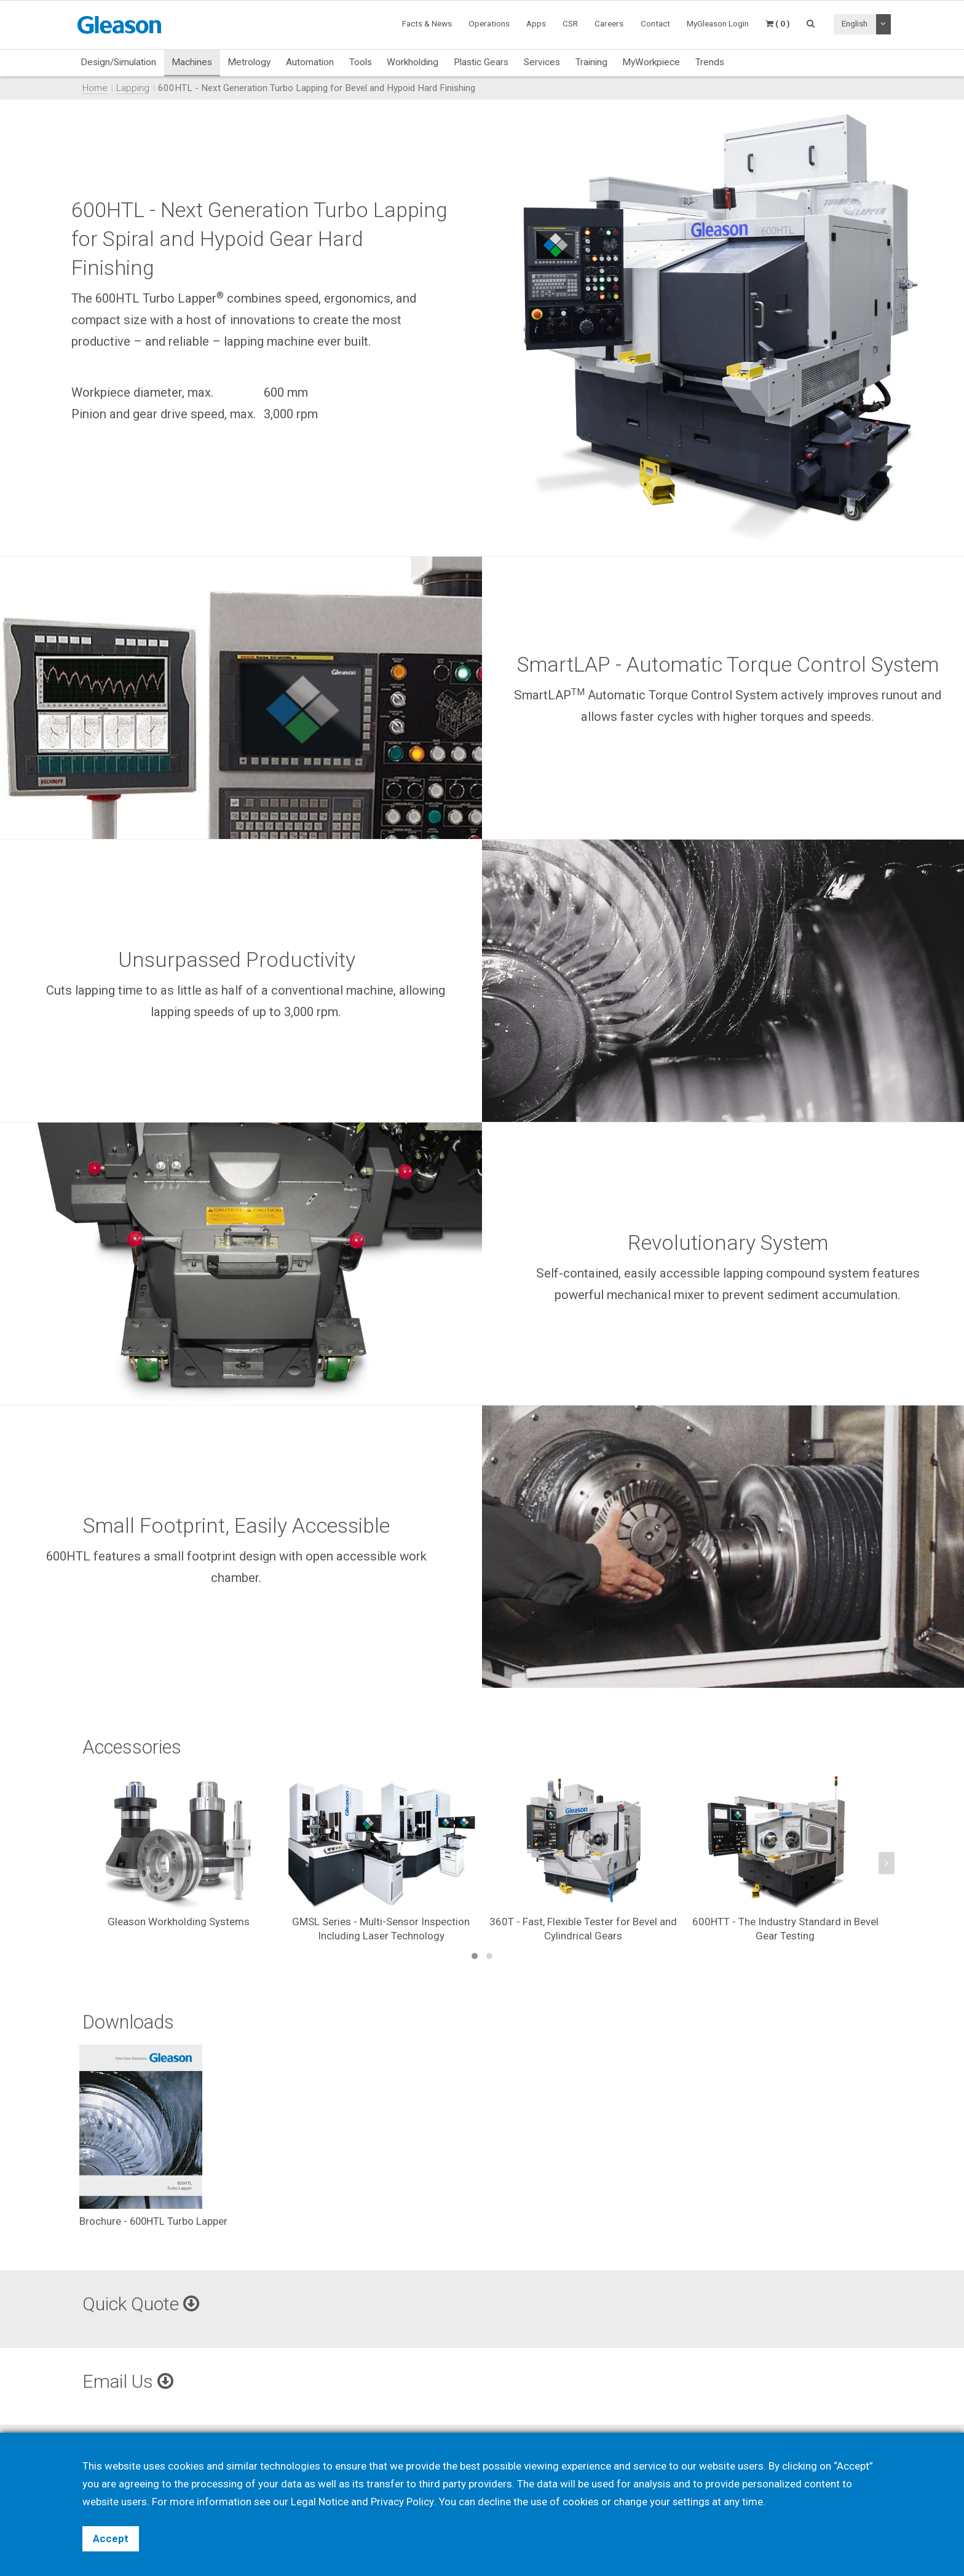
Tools (360, 62)
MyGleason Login (718, 23)
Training (591, 62)
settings (691, 2501)
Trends (709, 62)
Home (95, 87)
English (854, 23)
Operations (489, 23)
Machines (192, 62)
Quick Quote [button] (141, 2304)
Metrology (249, 62)
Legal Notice (320, 2501)
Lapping (132, 87)
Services (542, 62)
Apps (536, 23)
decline (493, 2501)
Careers (609, 23)
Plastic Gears (481, 62)
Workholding (412, 62)
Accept (110, 2538)
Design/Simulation (118, 62)
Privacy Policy (402, 2501)
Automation (310, 62)
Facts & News (427, 23)
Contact (655, 23)
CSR (570, 23)
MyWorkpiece (651, 62)
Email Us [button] (128, 2381)
